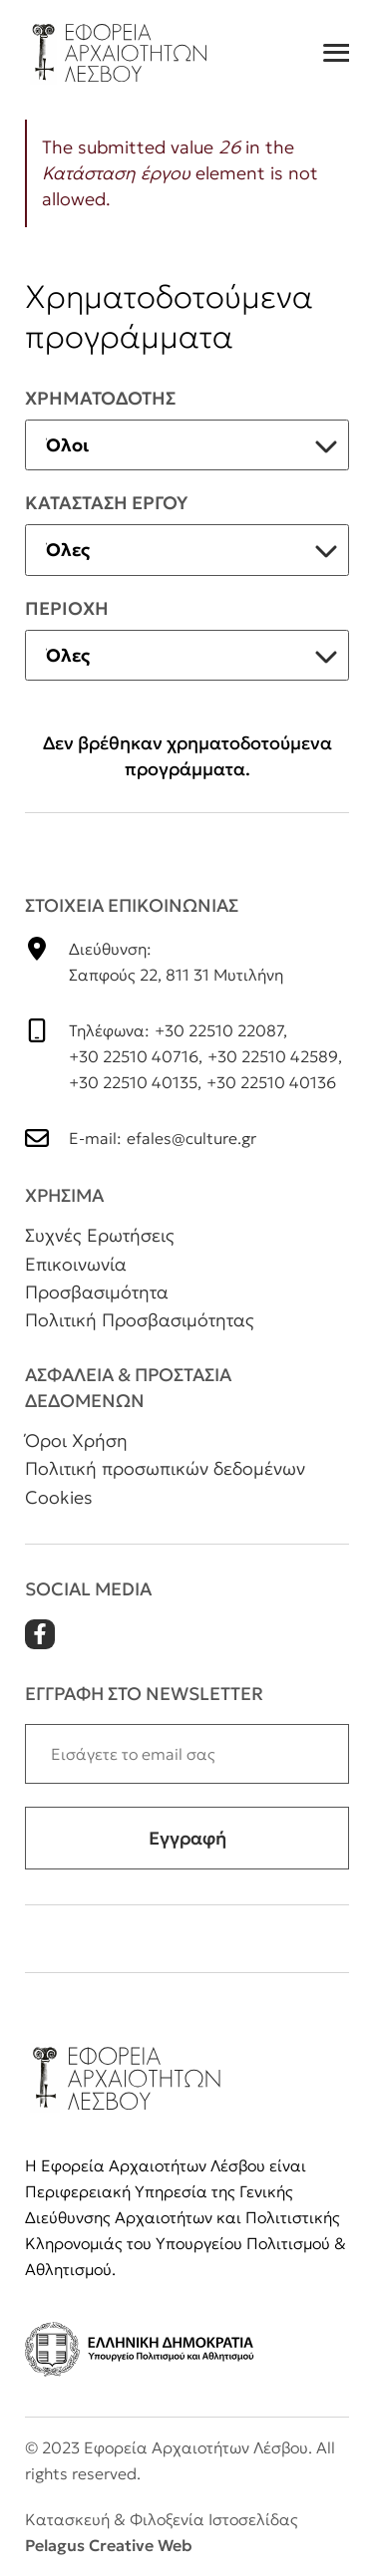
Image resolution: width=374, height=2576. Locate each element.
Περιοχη (67, 608)
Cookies (59, 1497)
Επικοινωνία (76, 1264)
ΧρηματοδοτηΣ (100, 398)
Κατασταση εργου (106, 502)
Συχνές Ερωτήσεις (100, 1235)
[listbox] (187, 445)
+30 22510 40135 (133, 1082)
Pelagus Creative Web (108, 2545)
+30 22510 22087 (219, 1030)
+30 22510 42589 (272, 1056)
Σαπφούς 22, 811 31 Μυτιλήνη (176, 975)
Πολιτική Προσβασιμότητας (139, 1319)
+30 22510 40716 (133, 1056)
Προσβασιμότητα (97, 1292)
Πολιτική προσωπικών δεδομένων (165, 1468)
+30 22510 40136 (271, 1082)
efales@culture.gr (191, 1138)
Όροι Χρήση (76, 1440)
